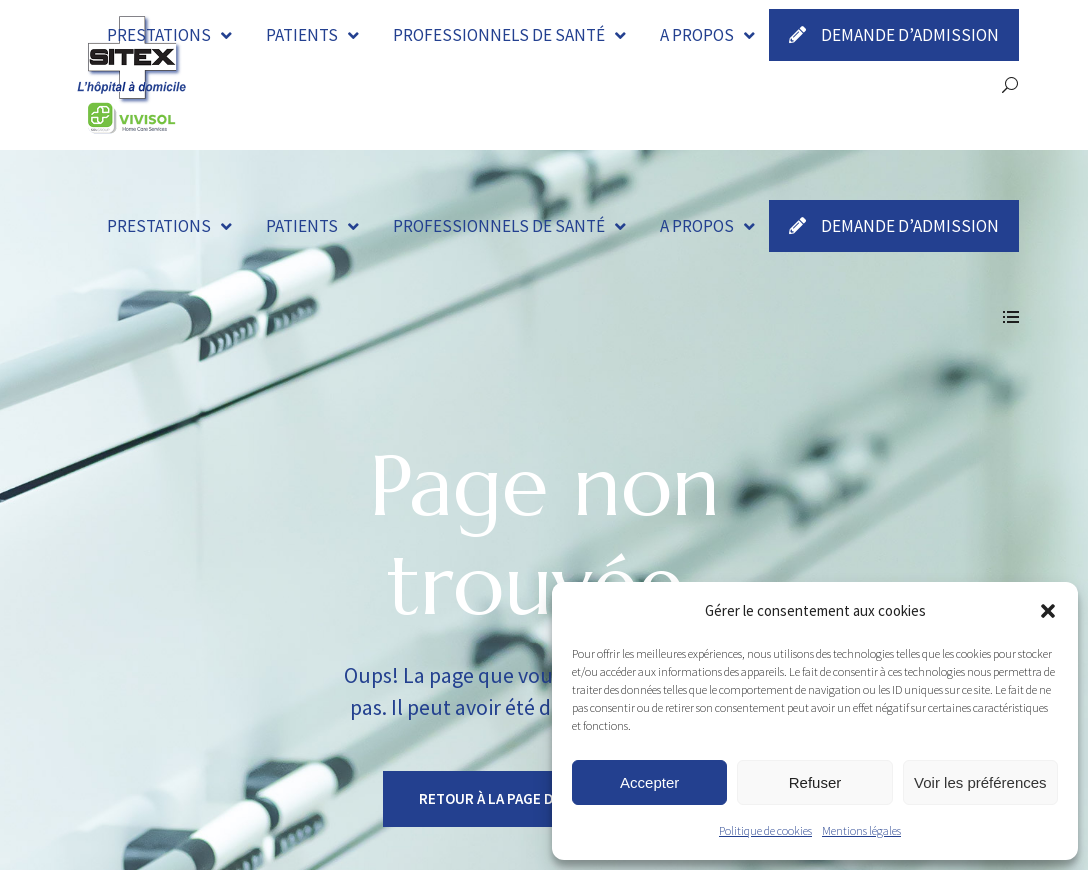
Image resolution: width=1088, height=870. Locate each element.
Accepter (649, 782)
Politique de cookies (765, 830)
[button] (1048, 611)
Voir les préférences (980, 782)
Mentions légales (861, 830)
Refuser (815, 782)
